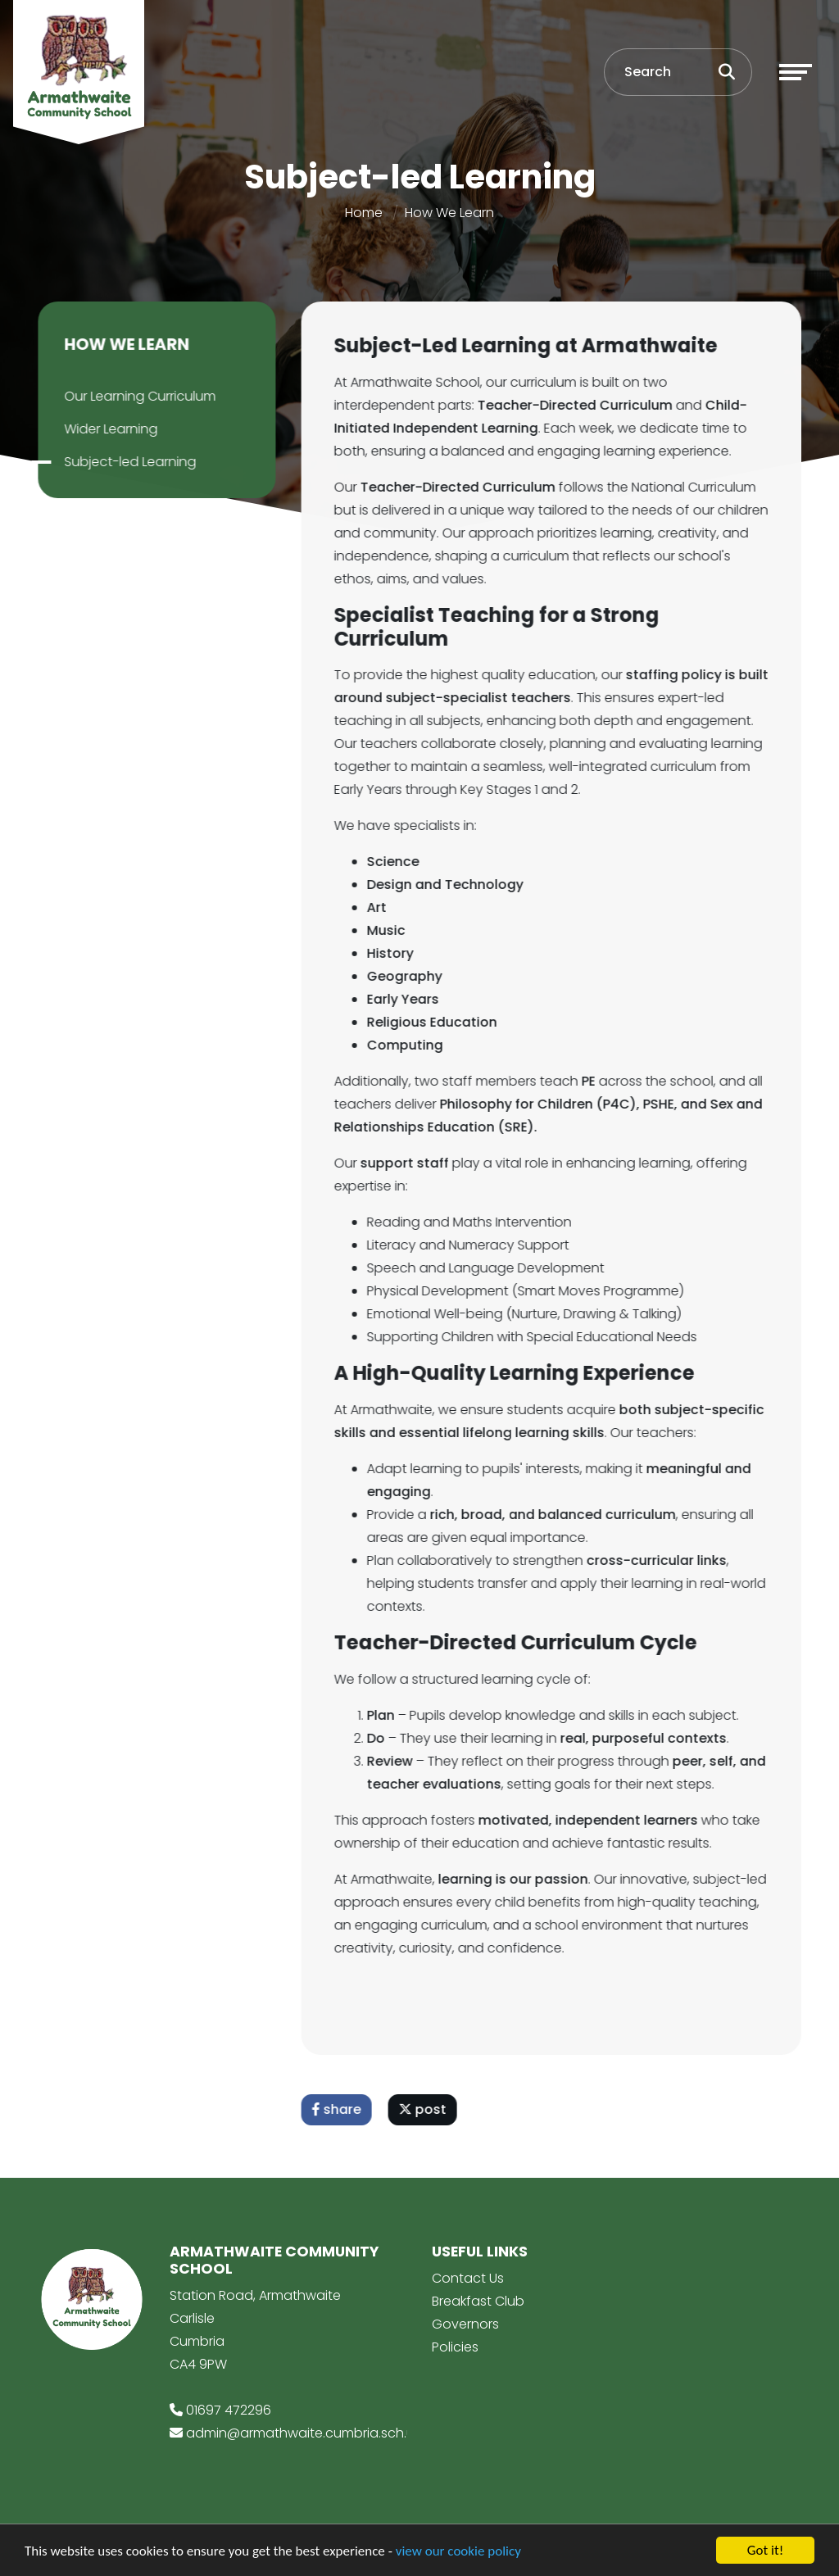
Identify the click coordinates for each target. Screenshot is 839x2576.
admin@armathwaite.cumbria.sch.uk (303, 2433)
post (425, 2109)
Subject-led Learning (127, 461)
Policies (455, 2347)
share (339, 2109)
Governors (465, 2324)
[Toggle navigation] (795, 72)
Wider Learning (108, 429)
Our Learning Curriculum (137, 396)
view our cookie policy (458, 2552)
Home (364, 212)
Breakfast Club (478, 2301)
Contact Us (468, 2278)
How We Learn (449, 212)
